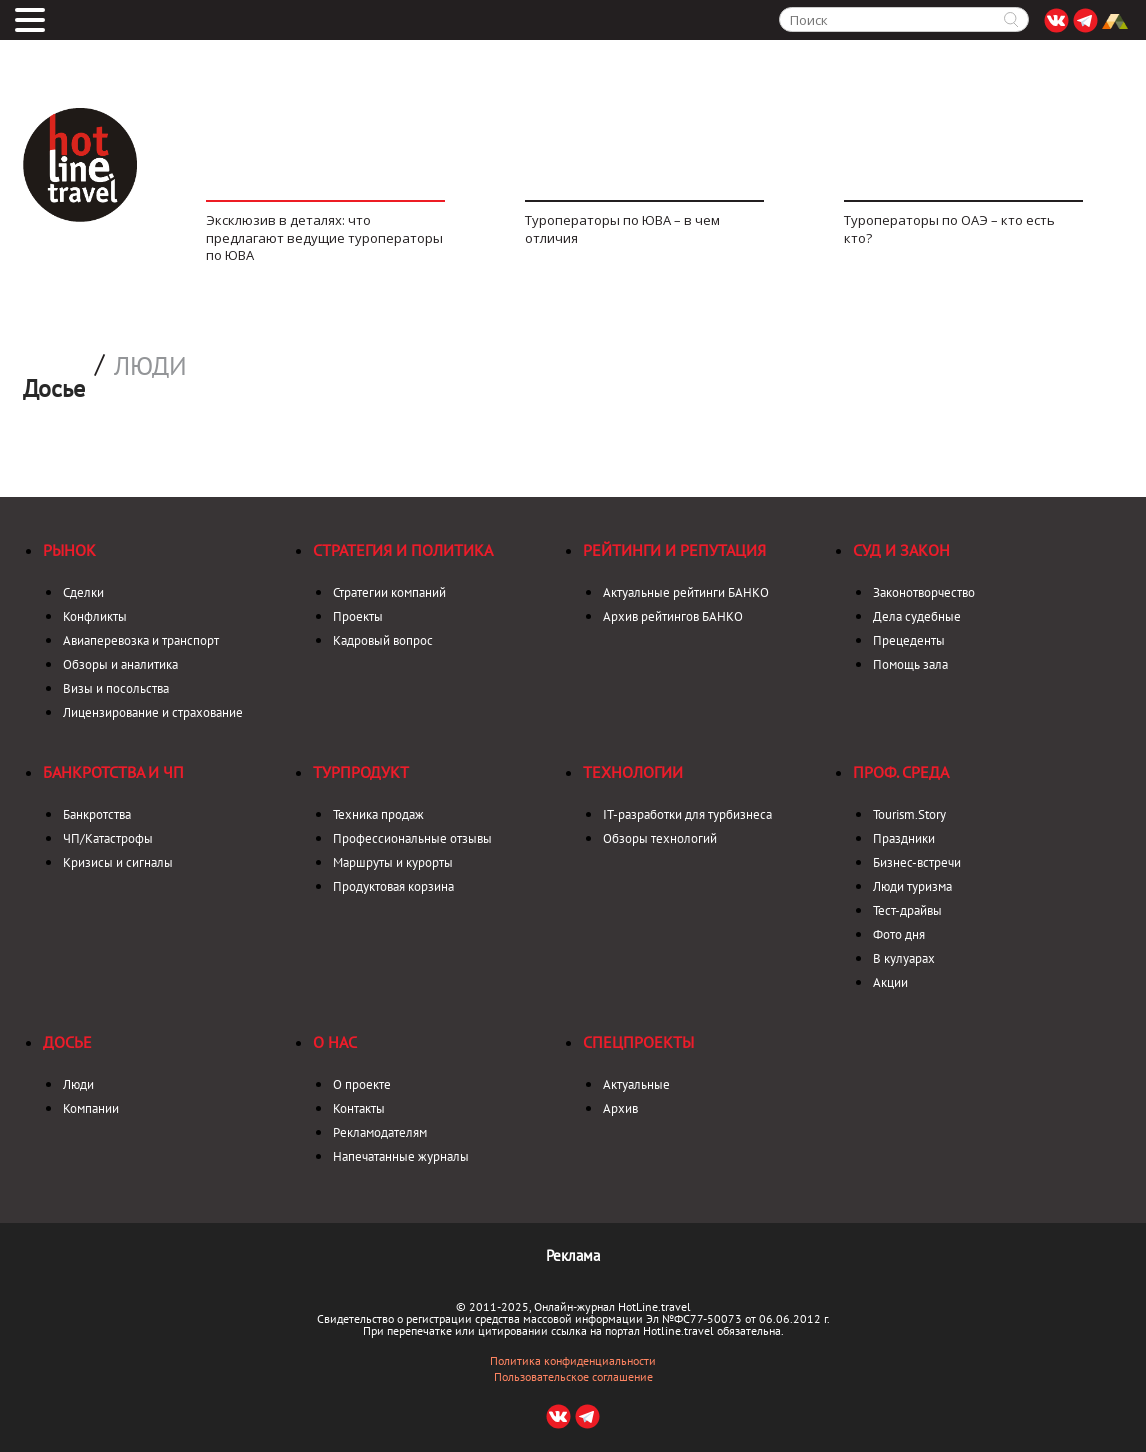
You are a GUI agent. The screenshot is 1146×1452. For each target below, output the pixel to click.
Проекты (358, 616)
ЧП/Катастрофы (108, 838)
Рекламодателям (380, 1132)
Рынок (69, 550)
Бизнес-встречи (917, 862)
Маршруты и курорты (393, 862)
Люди (150, 366)
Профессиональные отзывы (412, 838)
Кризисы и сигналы (118, 862)
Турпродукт (361, 772)
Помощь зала (910, 664)
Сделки (83, 592)
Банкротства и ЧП (113, 772)
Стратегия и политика (403, 550)
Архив (620, 1108)
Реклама (573, 1255)
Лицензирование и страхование (153, 712)
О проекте (362, 1084)
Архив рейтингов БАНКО (673, 616)
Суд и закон (901, 550)
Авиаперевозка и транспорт (141, 640)
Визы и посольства (116, 688)
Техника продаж (378, 814)
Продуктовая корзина (393, 886)
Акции (890, 982)
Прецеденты (909, 640)
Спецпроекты (638, 1042)
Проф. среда (901, 772)
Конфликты (95, 616)
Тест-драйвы (907, 910)
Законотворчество (924, 592)
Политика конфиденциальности (573, 1361)
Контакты (359, 1108)
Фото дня (899, 934)
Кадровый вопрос (383, 640)
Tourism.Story (909, 814)
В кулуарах (904, 958)
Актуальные (636, 1084)
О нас (335, 1042)
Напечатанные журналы (401, 1156)
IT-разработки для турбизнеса (687, 814)
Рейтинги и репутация (674, 550)
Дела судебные (917, 616)
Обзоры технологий (660, 838)
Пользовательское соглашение (573, 1377)
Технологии (633, 772)
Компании (91, 1108)
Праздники (904, 838)
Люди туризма (912, 886)
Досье (67, 1042)
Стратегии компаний (389, 592)
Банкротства (97, 814)
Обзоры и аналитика (120, 664)
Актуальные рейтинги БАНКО (686, 592)
